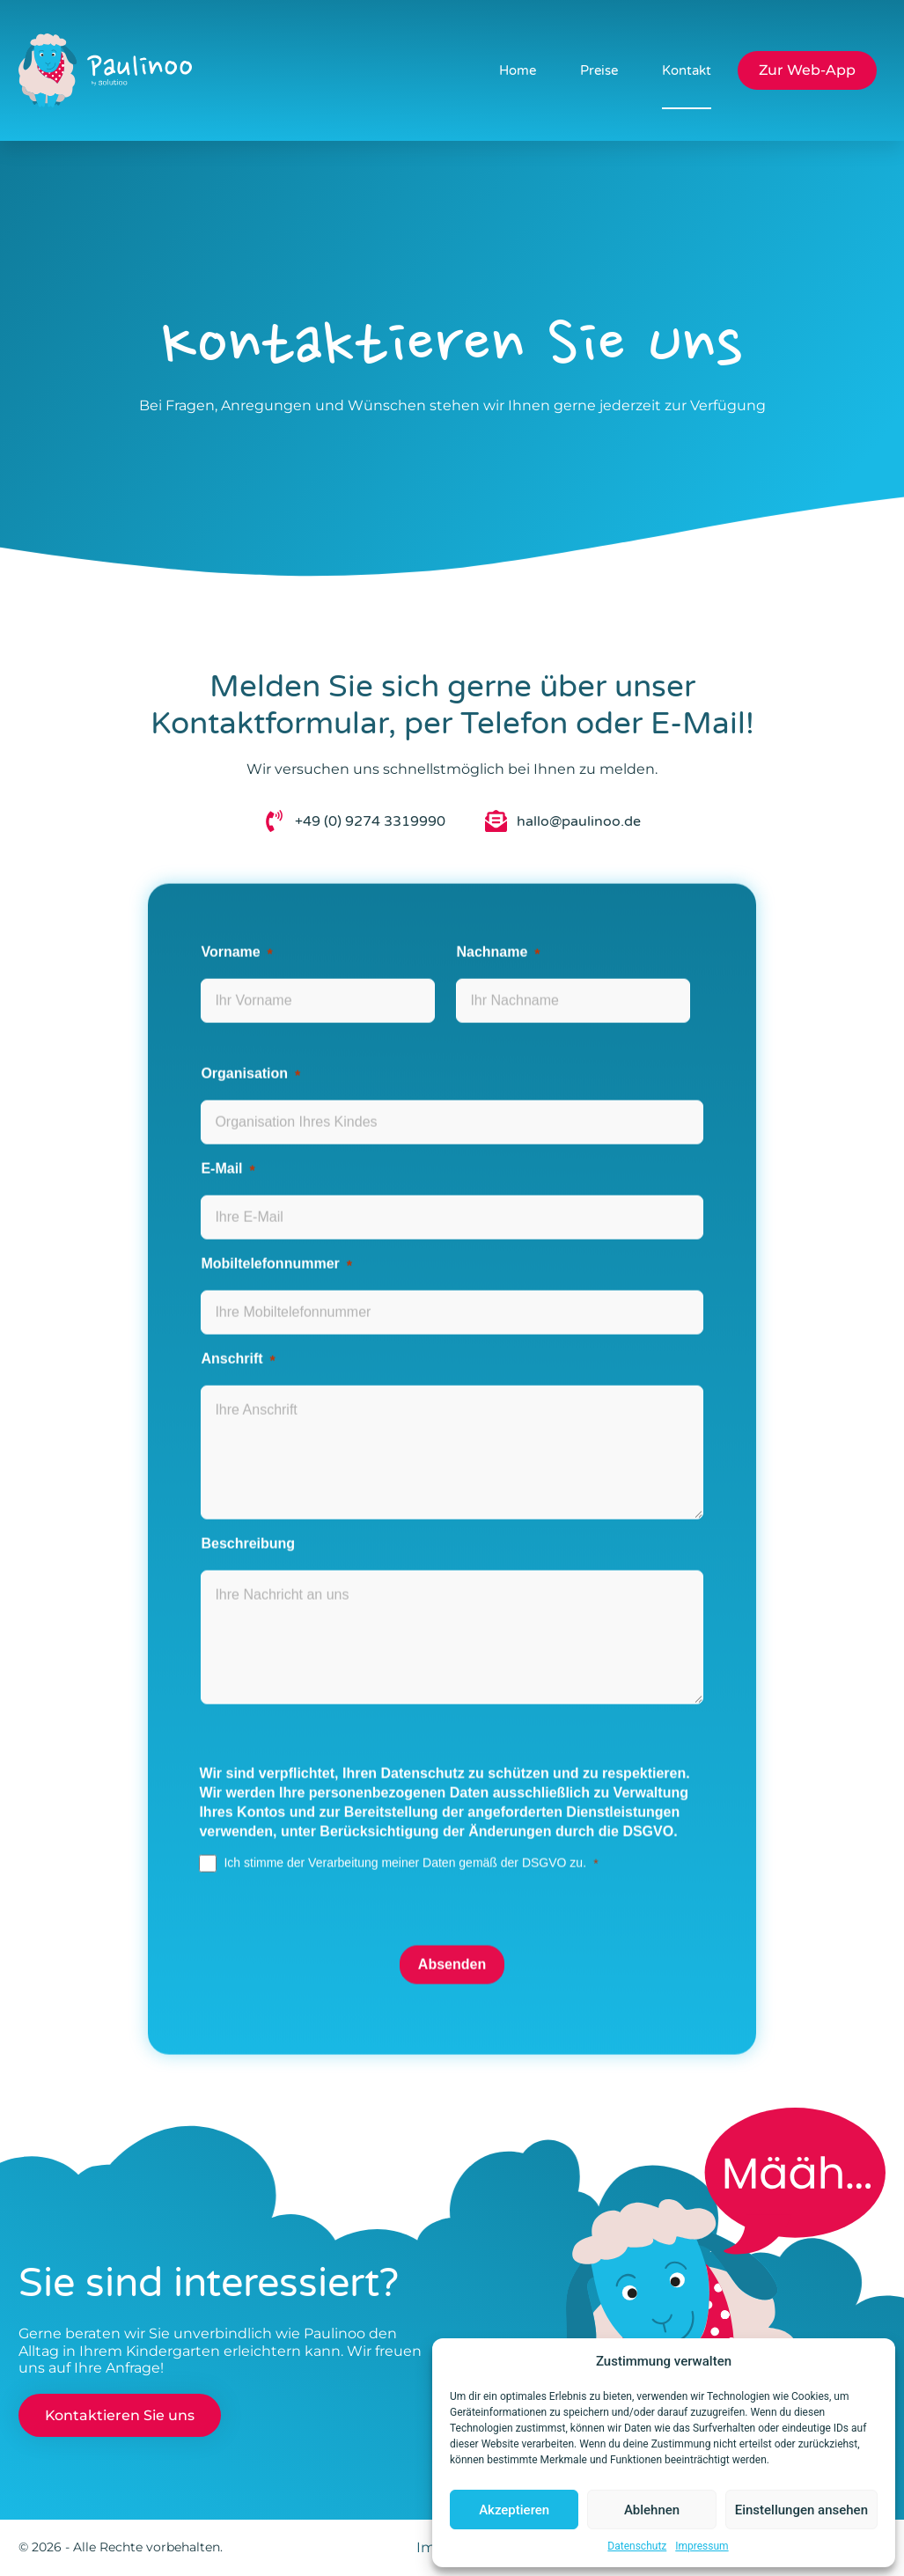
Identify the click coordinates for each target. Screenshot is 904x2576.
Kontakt (685, 70)
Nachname (491, 911)
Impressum (701, 2546)
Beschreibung (248, 1503)
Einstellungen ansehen (801, 2510)
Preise (598, 70)
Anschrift (231, 1318)
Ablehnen (652, 2510)
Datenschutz (636, 2546)
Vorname (230, 911)
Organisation (244, 1033)
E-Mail (221, 1128)
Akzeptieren (514, 2510)
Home (516, 70)
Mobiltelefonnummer (270, 1223)
